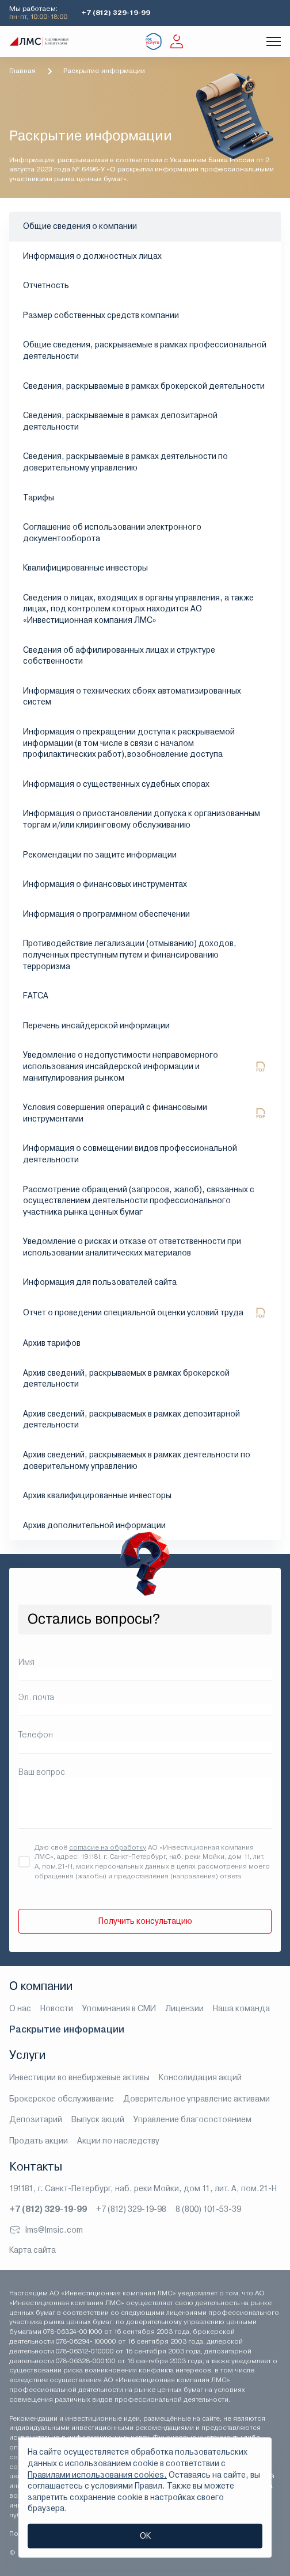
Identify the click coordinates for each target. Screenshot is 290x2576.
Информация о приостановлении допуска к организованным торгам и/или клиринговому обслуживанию (141, 819)
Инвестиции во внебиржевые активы (79, 2077)
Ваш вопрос (41, 1772)
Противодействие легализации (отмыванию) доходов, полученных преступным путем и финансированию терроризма (129, 954)
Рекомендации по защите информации (100, 854)
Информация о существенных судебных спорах (116, 784)
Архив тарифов (52, 1343)
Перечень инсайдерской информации (96, 1025)
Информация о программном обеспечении (106, 913)
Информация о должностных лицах (92, 256)
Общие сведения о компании (80, 226)
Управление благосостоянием (192, 2119)
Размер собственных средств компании (101, 315)
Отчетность (46, 285)
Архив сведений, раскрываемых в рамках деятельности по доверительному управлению (136, 1460)
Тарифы (38, 497)
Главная (22, 71)
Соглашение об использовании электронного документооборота (112, 532)
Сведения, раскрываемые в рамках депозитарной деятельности (120, 421)
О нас (20, 2008)
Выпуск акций (97, 2119)
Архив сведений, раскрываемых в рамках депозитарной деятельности (131, 1419)
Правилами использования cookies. (97, 2474)
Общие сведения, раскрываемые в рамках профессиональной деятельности (144, 350)
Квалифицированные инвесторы (85, 567)
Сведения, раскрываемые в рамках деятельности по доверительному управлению (125, 461)
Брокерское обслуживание (61, 2098)
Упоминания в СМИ (119, 2008)
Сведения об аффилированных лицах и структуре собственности (119, 655)
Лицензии (184, 2008)
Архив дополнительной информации (94, 1525)
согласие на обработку (107, 1847)
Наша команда (241, 2008)
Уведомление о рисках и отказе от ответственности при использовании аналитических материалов (132, 1247)
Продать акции (38, 2140)
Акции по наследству (118, 2140)
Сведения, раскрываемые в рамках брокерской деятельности (144, 386)
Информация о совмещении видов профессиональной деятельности (130, 1153)
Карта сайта (32, 2250)
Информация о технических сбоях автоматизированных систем (132, 696)
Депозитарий (35, 2119)
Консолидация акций (200, 2077)
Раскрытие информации (66, 2029)
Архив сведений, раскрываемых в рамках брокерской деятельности (126, 1378)
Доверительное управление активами (196, 2098)
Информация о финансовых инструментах (105, 884)
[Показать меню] (273, 41)
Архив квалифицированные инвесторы (97, 1495)
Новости (56, 2008)
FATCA (35, 995)
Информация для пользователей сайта (100, 1282)
